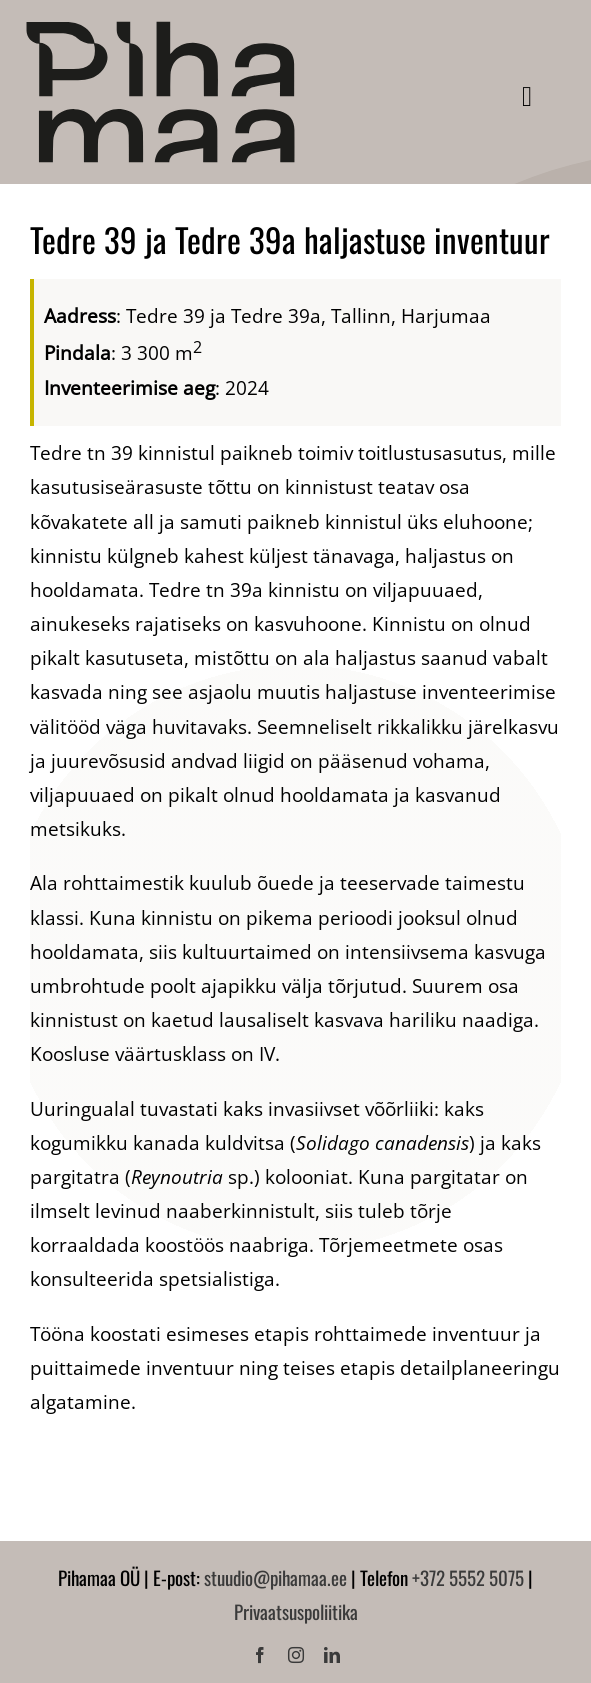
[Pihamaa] (160, 29)
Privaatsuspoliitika (296, 1611)
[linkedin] (332, 1655)
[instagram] (296, 1655)
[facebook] (260, 1655)
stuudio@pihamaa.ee (275, 1577)
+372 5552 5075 (468, 1577)
